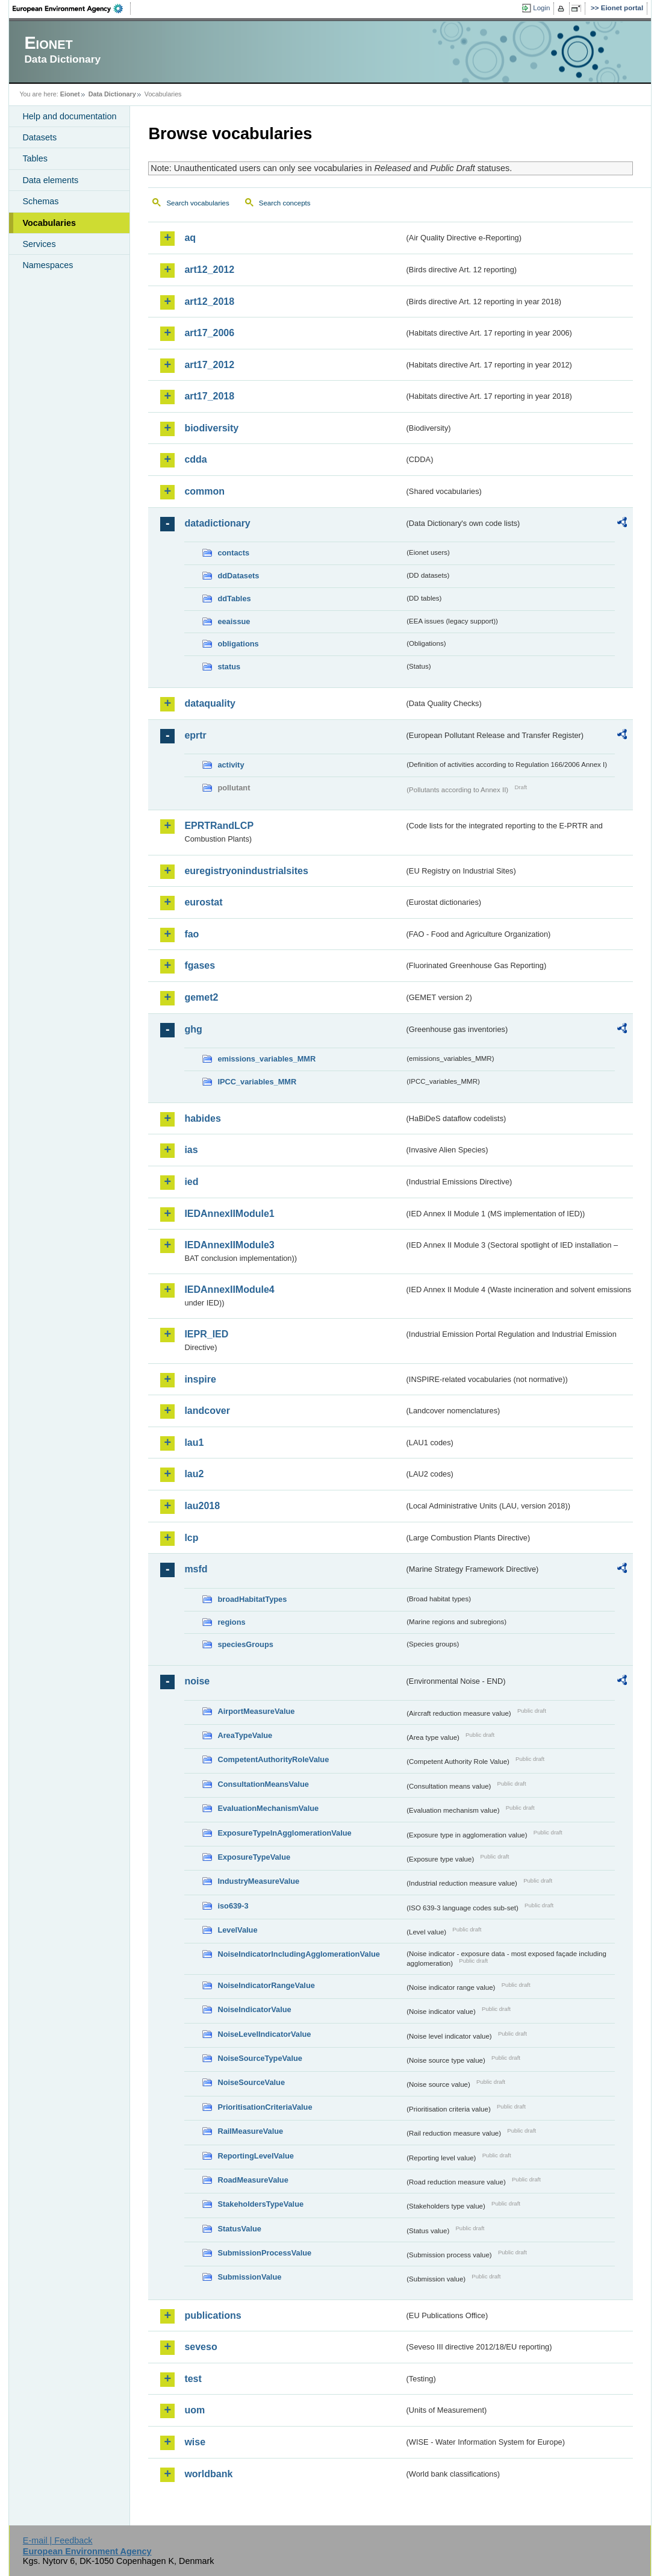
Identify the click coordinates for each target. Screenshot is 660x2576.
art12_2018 (209, 301)
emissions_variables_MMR (266, 1058)
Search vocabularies (197, 203)
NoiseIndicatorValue (254, 2009)
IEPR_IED (206, 1334)
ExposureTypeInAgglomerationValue (284, 1832)
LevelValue (237, 1929)
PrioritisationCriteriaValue (264, 2107)
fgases (199, 965)
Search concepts (285, 203)
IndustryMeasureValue (258, 1881)
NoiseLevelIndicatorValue (264, 2034)
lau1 (194, 1442)
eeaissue (233, 621)
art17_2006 (209, 333)
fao (191, 934)
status (228, 666)
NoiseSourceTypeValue (259, 2058)
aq (190, 238)
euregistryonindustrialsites (246, 871)
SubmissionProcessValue (264, 2252)
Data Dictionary (112, 94)
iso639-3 (232, 1905)
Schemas (40, 201)
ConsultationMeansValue (262, 1784)
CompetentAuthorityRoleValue (273, 1759)
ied (191, 1182)
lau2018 (202, 1506)
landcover (207, 1410)
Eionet (70, 94)
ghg (193, 1029)
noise (197, 1681)
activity (230, 764)
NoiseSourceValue (251, 2082)
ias (191, 1150)
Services (38, 244)
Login (541, 7)
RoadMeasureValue (252, 2179)
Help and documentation (69, 116)
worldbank (208, 2474)
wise (194, 2442)
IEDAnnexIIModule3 (229, 1245)
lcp (191, 1538)
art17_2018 (209, 396)
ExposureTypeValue (253, 1857)
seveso (200, 2347)
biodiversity (211, 428)
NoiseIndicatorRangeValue (265, 1985)
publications (212, 2315)
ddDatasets (238, 575)
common (204, 491)
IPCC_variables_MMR (256, 1081)
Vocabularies (49, 223)
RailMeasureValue (250, 2131)
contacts (233, 552)
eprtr (195, 735)
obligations (237, 643)
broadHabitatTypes (252, 1599)
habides (202, 1118)
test (192, 2379)
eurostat (203, 902)
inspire (200, 1379)
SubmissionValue (249, 2276)
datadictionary (217, 523)
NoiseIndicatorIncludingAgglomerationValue (298, 1954)
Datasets (39, 137)
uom (194, 2410)
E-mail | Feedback (58, 2540)
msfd (195, 1569)
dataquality (209, 703)
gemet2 (201, 997)
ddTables (234, 598)
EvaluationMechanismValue (268, 1808)
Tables (35, 158)
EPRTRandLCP (219, 826)
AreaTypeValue (244, 1735)
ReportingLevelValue (255, 2155)
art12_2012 (209, 269)
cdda (195, 459)
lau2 (194, 1474)
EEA (72, 8)
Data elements (50, 180)
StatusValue (239, 2228)
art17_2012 (209, 365)
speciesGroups (245, 1644)
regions (231, 1622)
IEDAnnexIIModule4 (229, 1289)
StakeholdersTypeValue (260, 2204)
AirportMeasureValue (255, 1711)
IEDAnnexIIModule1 (229, 1213)
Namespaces (47, 265)
